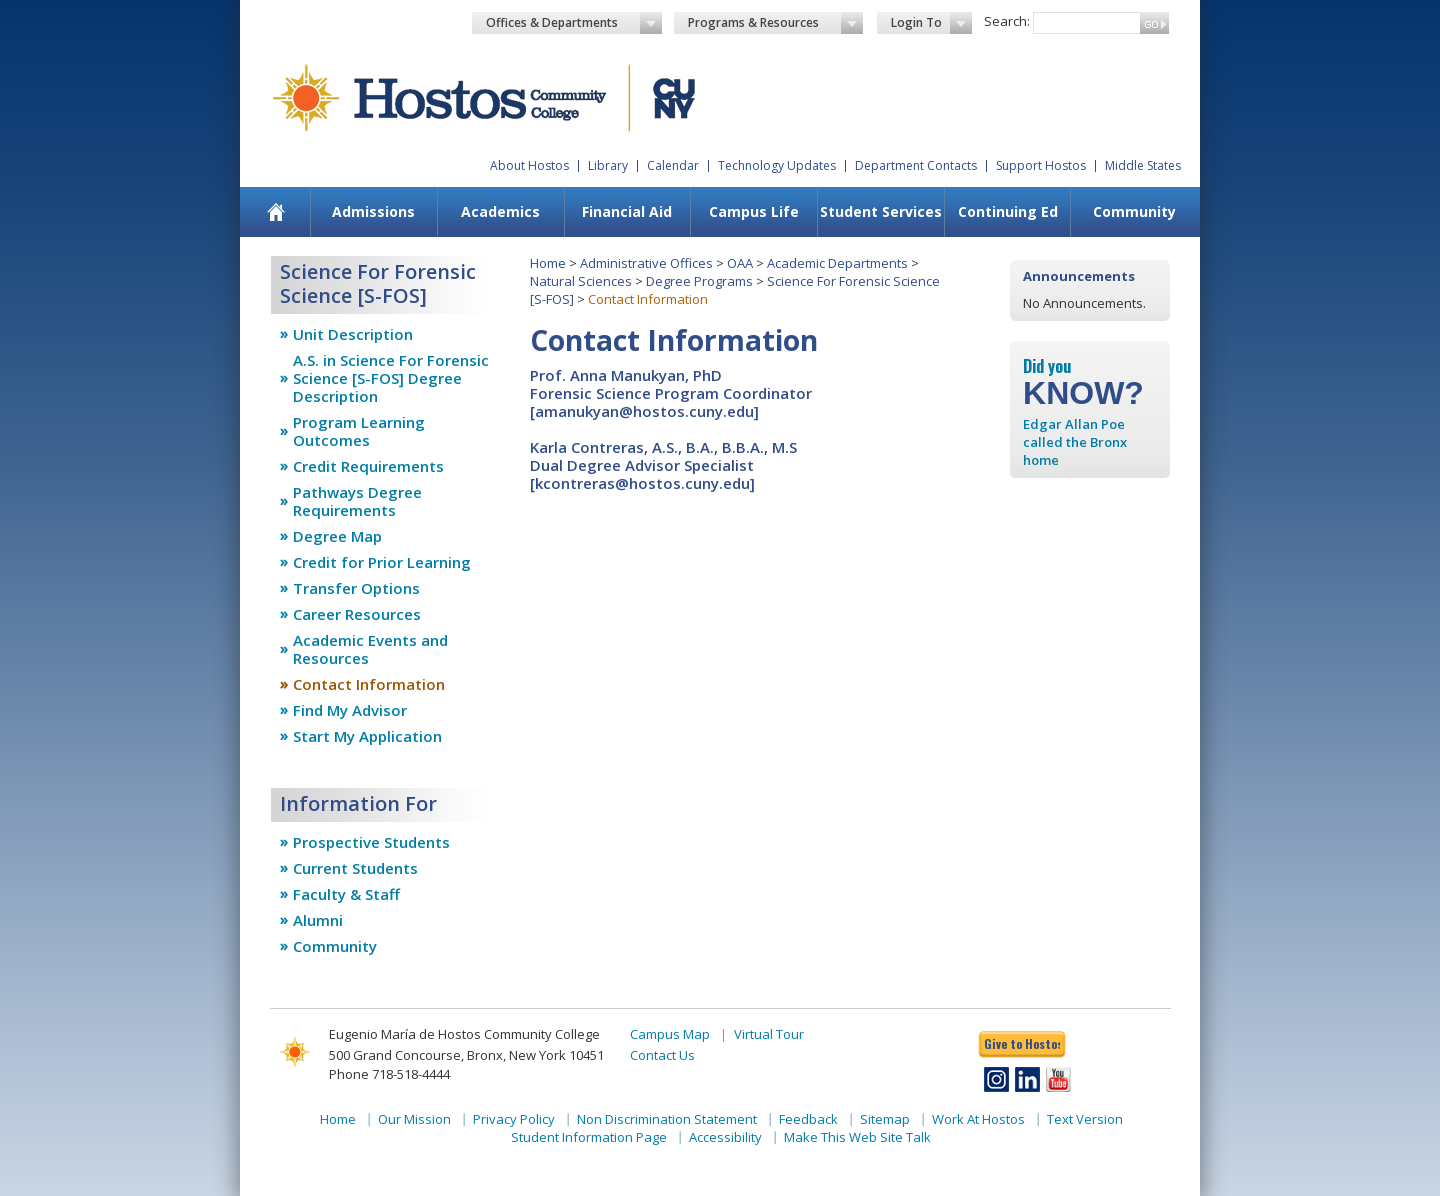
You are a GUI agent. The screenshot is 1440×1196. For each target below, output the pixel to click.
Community (1134, 211)
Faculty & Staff (346, 894)
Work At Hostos (978, 1119)
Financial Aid (627, 211)
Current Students (355, 868)
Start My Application (367, 736)
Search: (1007, 21)
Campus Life (754, 211)
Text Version (1085, 1119)
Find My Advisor (350, 710)
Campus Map (670, 1034)
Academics (500, 211)
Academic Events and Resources (370, 649)
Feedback (808, 1119)
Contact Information (369, 684)
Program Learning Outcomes (359, 431)
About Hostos (529, 165)
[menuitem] (276, 212)
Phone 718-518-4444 (389, 1074)
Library (608, 165)
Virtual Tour (769, 1034)
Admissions (373, 211)
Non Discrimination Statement (667, 1119)
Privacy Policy (514, 1119)
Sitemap (885, 1119)
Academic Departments (837, 263)
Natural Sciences (581, 281)
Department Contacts (916, 165)
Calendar (673, 165)
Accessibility (725, 1137)
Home (548, 263)
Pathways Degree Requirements (357, 501)
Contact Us (662, 1055)
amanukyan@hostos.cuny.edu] (647, 411)
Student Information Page (589, 1137)
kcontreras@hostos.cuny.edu (642, 483)
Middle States (1143, 165)
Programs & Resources (776, 23)
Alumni (318, 920)
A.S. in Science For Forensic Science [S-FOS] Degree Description (391, 378)
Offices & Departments (574, 23)
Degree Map (337, 536)
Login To (931, 23)
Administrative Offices (646, 263)
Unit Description (353, 334)
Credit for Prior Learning (382, 562)
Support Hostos (1041, 165)
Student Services (881, 211)
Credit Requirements (368, 466)
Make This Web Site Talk (857, 1137)
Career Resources (357, 614)
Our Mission (414, 1119)
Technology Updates (777, 165)
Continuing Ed (1008, 211)
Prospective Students (371, 842)
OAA (740, 263)
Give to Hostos (1022, 1043)
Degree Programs (699, 281)
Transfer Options (356, 588)
